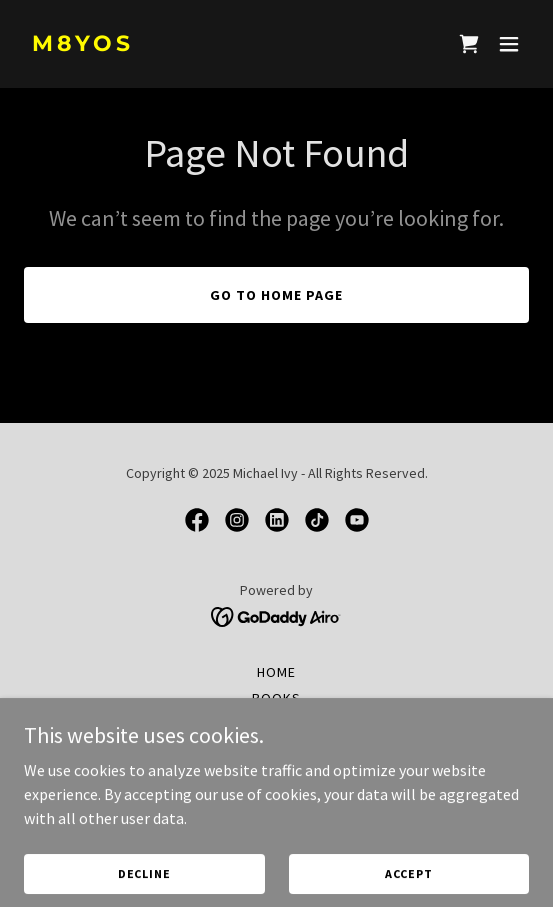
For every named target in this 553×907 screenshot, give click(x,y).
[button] (509, 44)
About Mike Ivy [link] (277, 750)
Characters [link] (277, 724)
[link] (201, 45)
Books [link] (276, 698)
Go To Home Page (276, 295)
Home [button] (276, 672)
